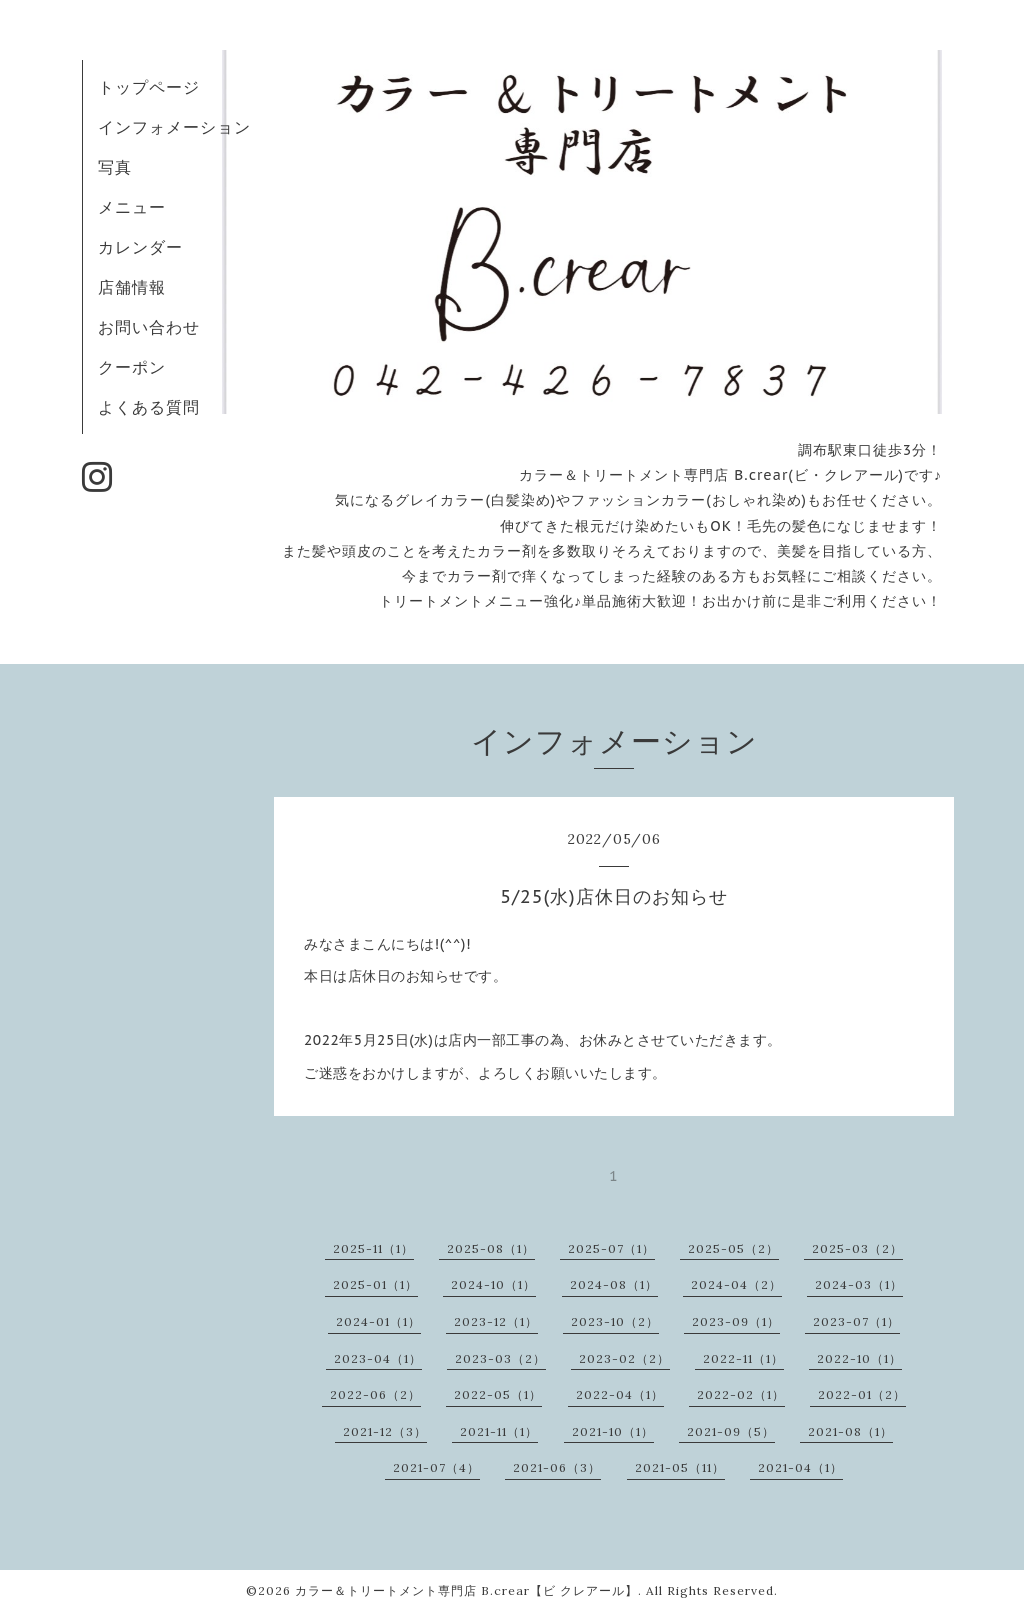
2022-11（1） (743, 1358)
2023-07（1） (856, 1321)
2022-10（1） (859, 1358)
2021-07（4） (436, 1467)
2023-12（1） (496, 1321)
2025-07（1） (611, 1248)
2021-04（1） (800, 1467)
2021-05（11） (680, 1467)
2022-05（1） (498, 1394)
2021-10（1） (613, 1431)
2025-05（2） (733, 1248)
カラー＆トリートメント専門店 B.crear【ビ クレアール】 (466, 1590)
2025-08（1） (491, 1248)
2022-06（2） (375, 1394)
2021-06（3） (557, 1467)
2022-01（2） (862, 1394)
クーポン (132, 367)
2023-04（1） (378, 1358)
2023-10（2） (615, 1321)
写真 (115, 167)
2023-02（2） (624, 1358)
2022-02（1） (741, 1394)
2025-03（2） (857, 1248)
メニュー (132, 207)
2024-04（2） (736, 1284)
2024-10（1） (493, 1284)
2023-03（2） (500, 1358)
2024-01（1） (378, 1321)
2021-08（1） (850, 1431)
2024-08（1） (614, 1284)
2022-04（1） (620, 1394)
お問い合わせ (149, 327)
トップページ (149, 87)
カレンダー (140, 247)
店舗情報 (132, 287)
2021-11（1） (499, 1431)
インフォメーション (174, 127)
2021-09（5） (731, 1431)
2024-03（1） (859, 1284)
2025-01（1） (375, 1284)
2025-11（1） (373, 1248)
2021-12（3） (385, 1431)
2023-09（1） (736, 1321)
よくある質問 (149, 407)
